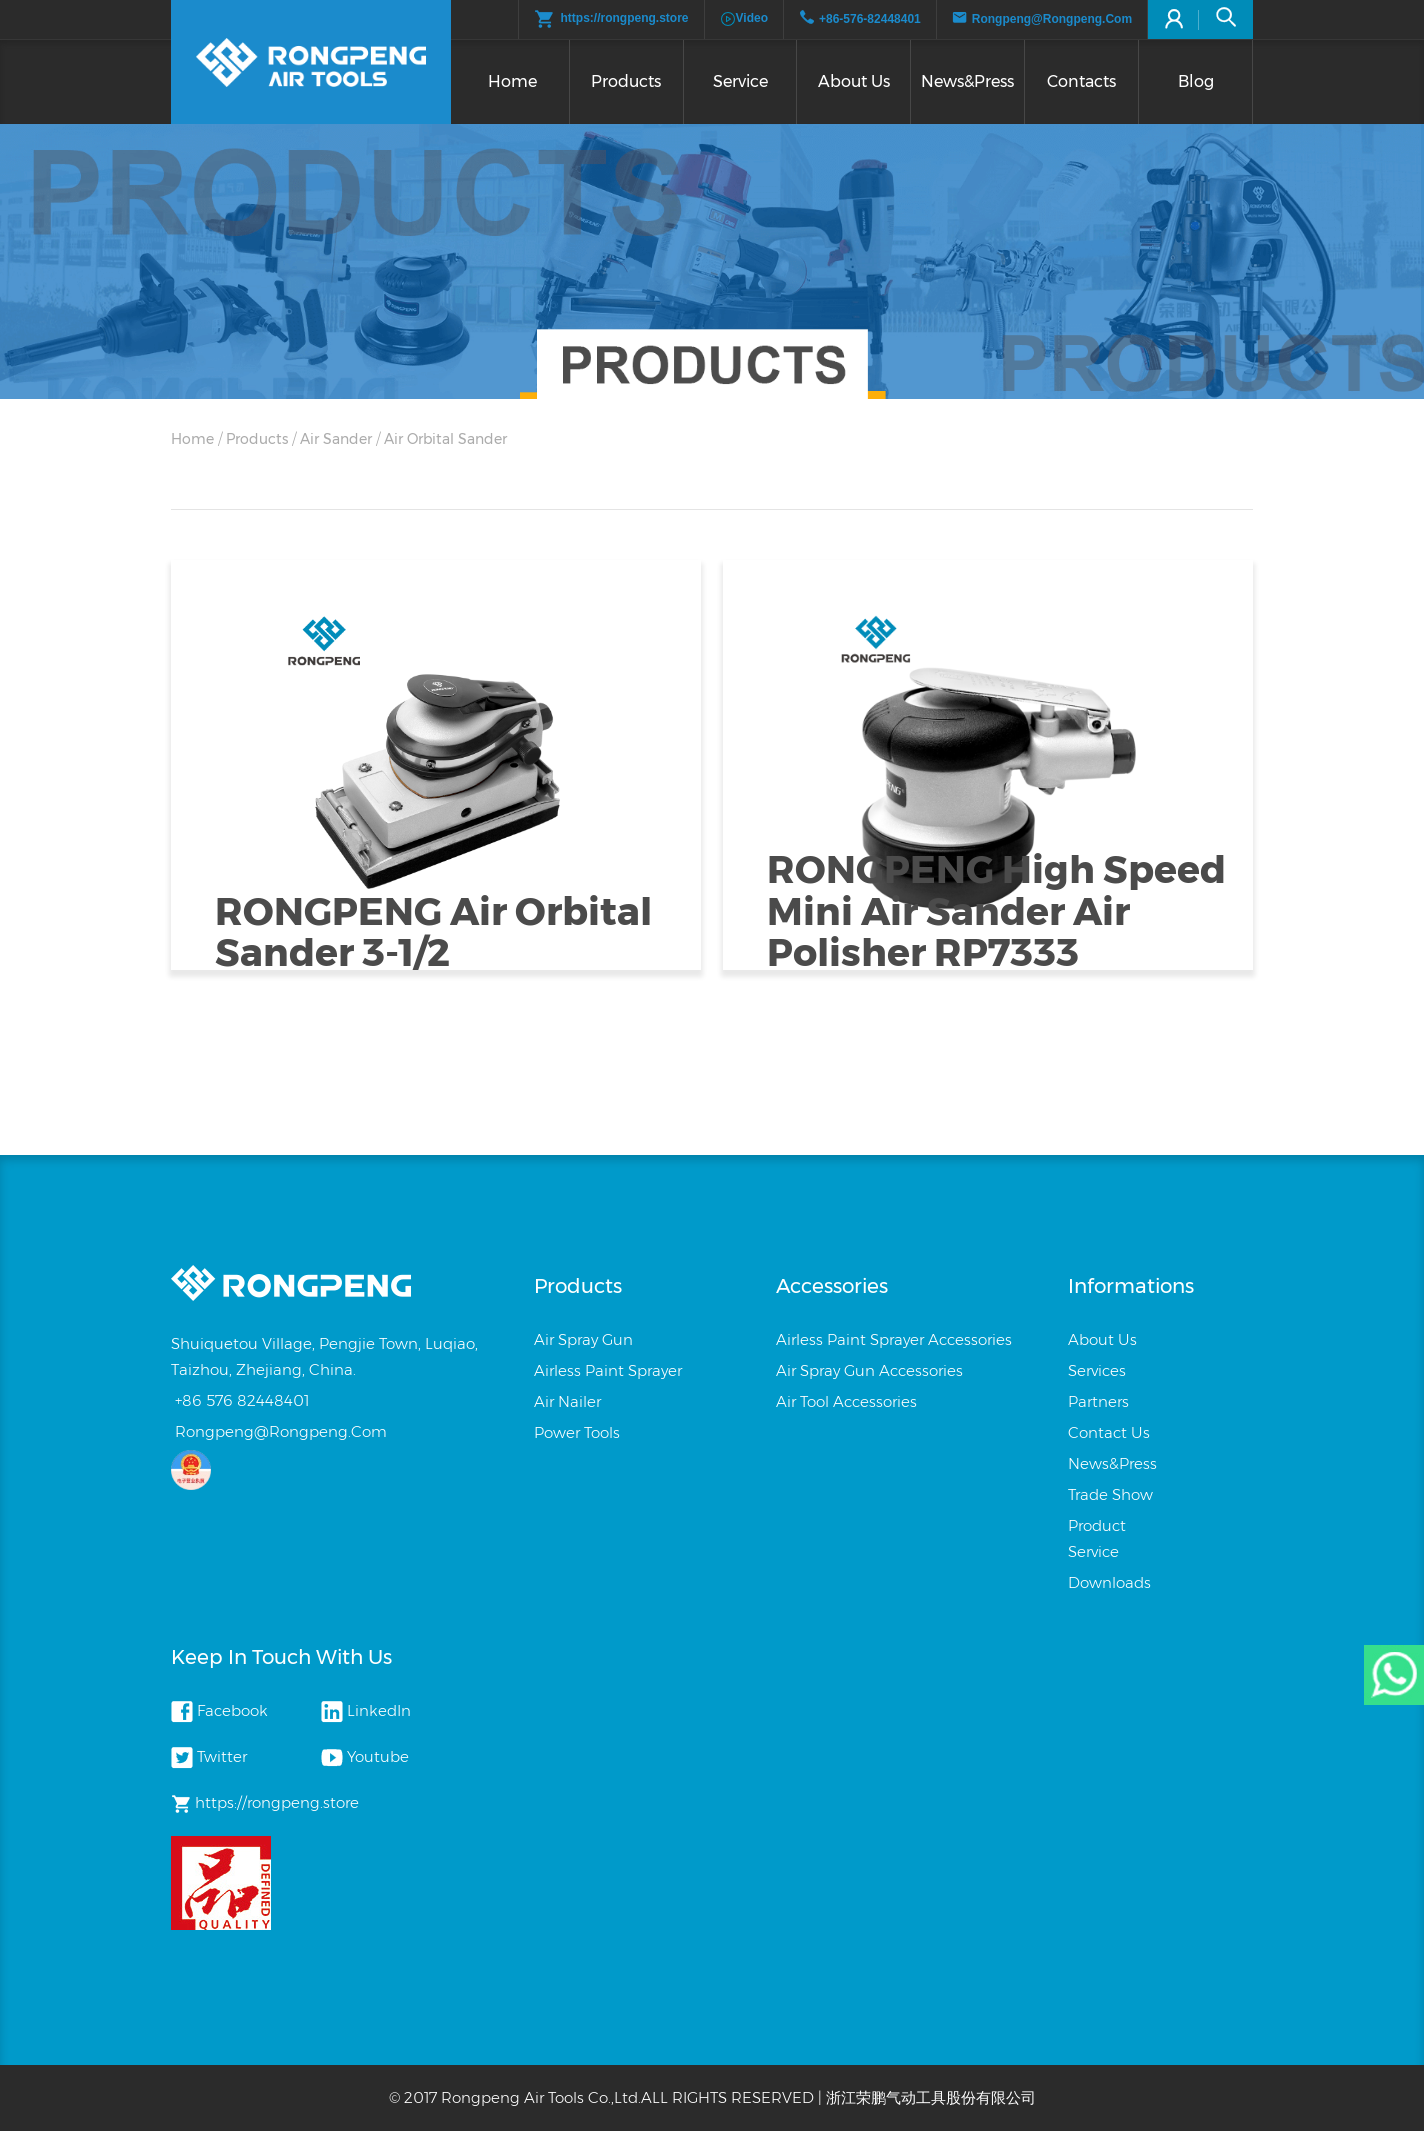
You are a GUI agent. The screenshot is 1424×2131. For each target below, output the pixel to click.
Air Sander (336, 439)
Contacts (1081, 81)
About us (854, 81)
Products (626, 81)
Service (740, 81)
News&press (967, 81)
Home (512, 81)
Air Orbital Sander (445, 439)
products (257, 439)
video (744, 18)
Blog (1196, 81)
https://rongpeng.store (611, 18)
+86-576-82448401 (870, 19)
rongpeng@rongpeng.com (1052, 19)
